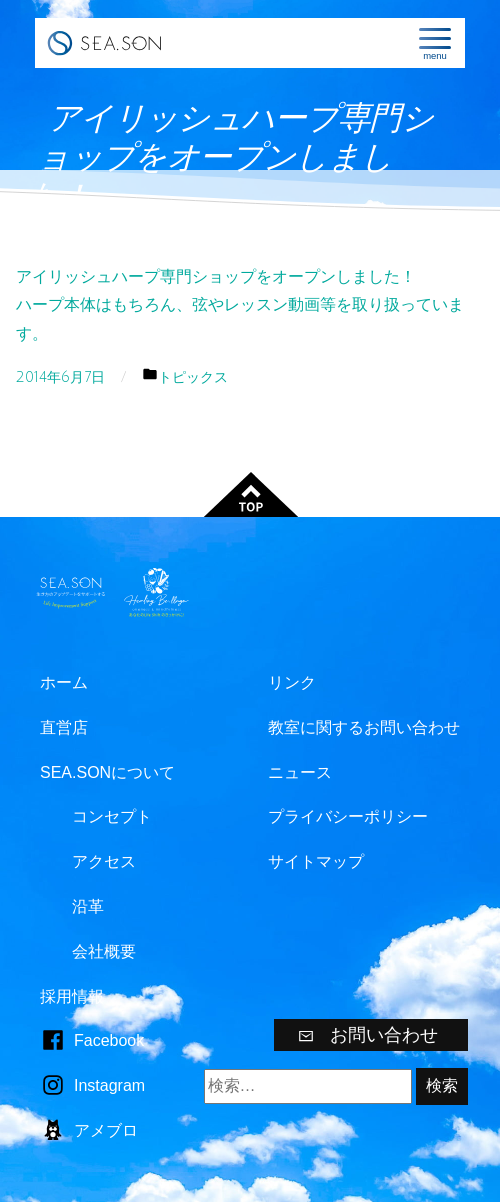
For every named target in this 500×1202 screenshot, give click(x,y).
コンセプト (112, 816)
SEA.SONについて (107, 772)
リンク (292, 682)
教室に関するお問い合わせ (364, 727)
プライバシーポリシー (348, 816)
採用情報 (72, 996)
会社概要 (104, 951)
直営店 (64, 727)
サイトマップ (316, 861)
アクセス (104, 861)
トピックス (193, 377)
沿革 (88, 906)
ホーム (64, 682)
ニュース (300, 772)
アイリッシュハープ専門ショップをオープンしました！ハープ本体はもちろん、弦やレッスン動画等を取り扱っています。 (240, 305)
